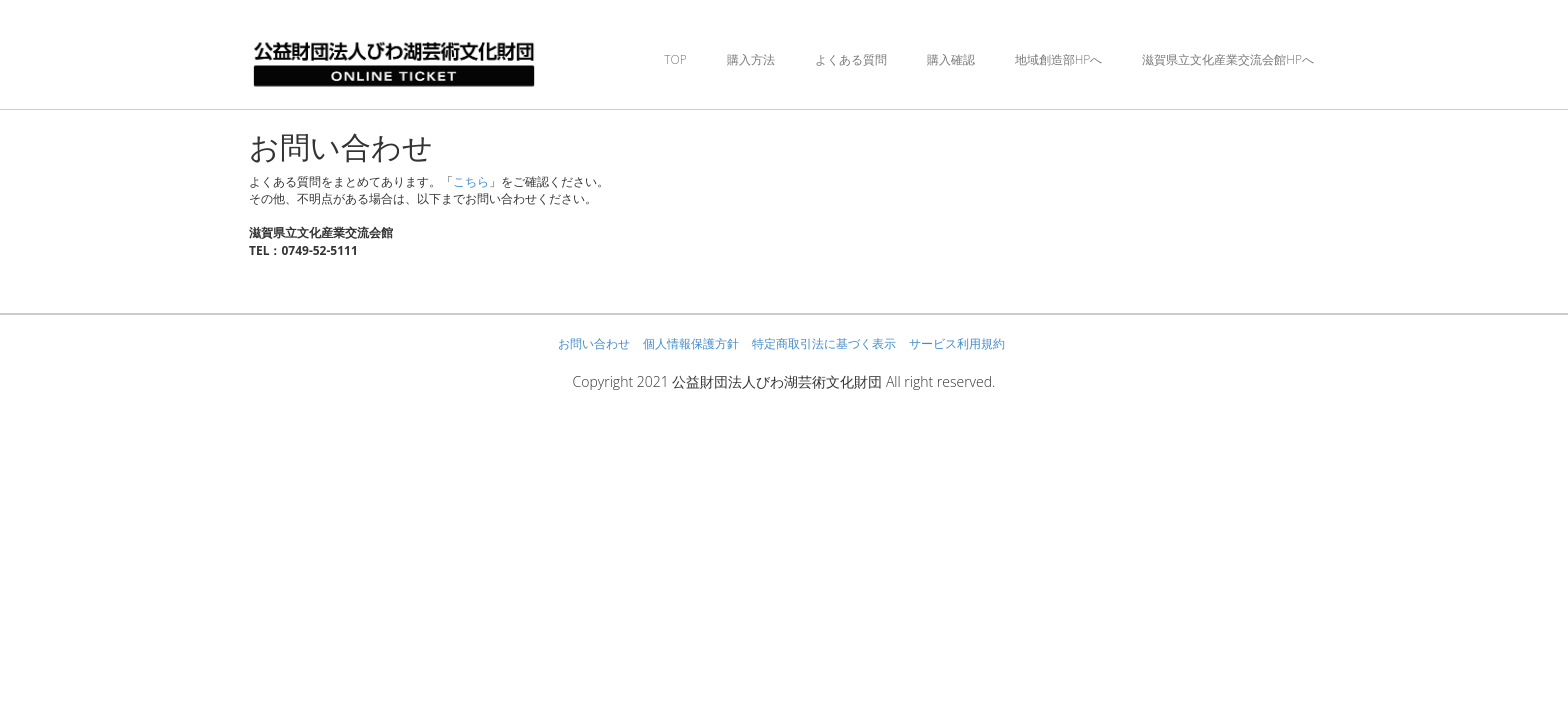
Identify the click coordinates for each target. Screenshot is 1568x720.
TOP (675, 59)
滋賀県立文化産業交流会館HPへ (1228, 59)
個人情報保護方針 (691, 343)
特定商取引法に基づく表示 (824, 343)
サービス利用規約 (957, 343)
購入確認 (951, 59)
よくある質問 (851, 59)
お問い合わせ (594, 343)
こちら (471, 181)
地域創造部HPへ (1059, 59)
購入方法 (751, 59)
